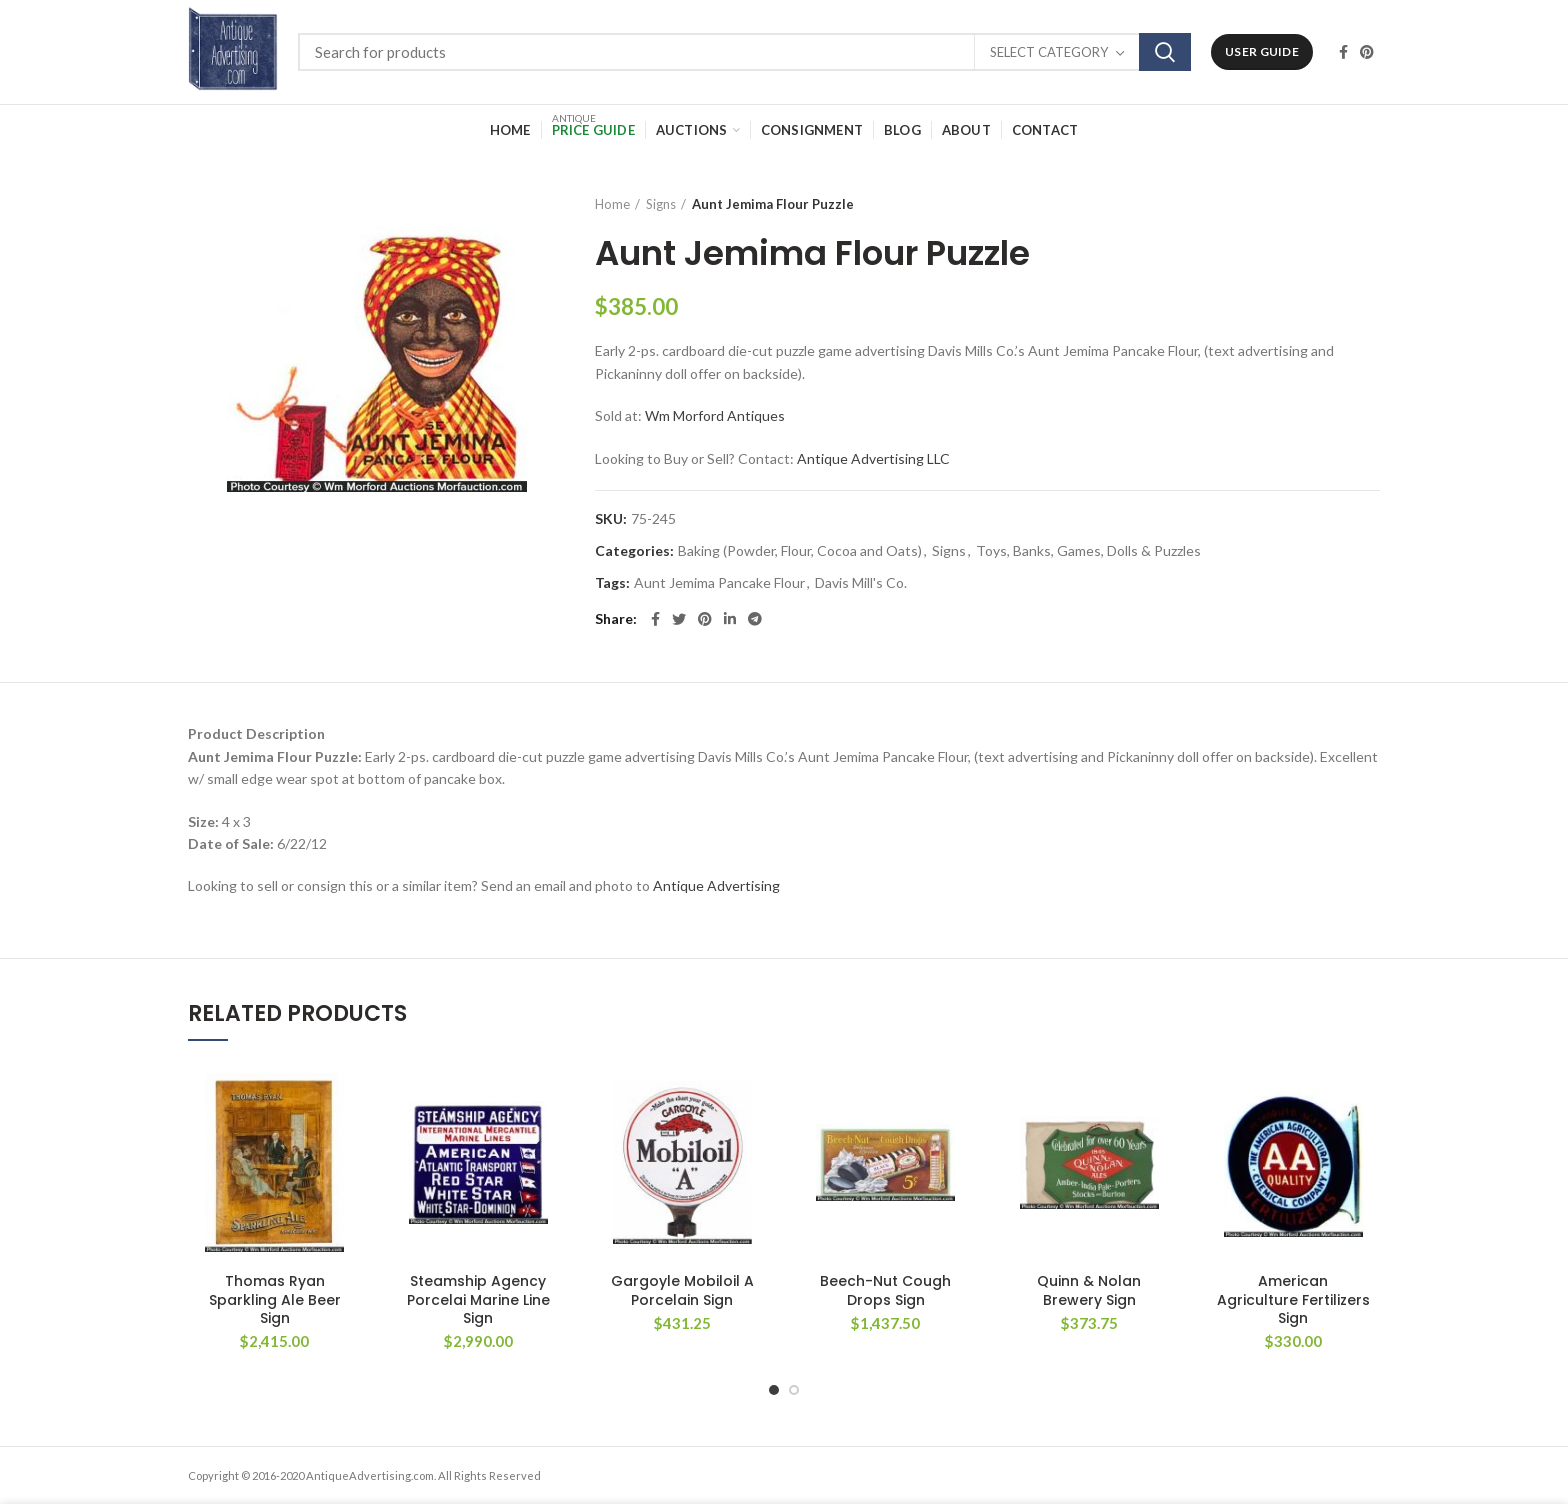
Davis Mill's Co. (861, 583)
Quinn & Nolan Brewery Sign (1089, 1290)
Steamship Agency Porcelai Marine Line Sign (478, 1299)
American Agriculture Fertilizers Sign (1293, 1299)
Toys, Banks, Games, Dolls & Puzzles (1088, 551)
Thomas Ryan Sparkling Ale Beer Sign (275, 1299)
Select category (1049, 52)
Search (1165, 52)
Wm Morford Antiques (715, 415)
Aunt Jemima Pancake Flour (719, 583)
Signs (661, 204)
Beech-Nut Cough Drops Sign (885, 1290)
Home (612, 204)
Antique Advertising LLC (873, 458)
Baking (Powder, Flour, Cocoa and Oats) (800, 551)
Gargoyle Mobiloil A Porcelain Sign (682, 1290)
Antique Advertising (716, 885)
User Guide (1262, 51)
